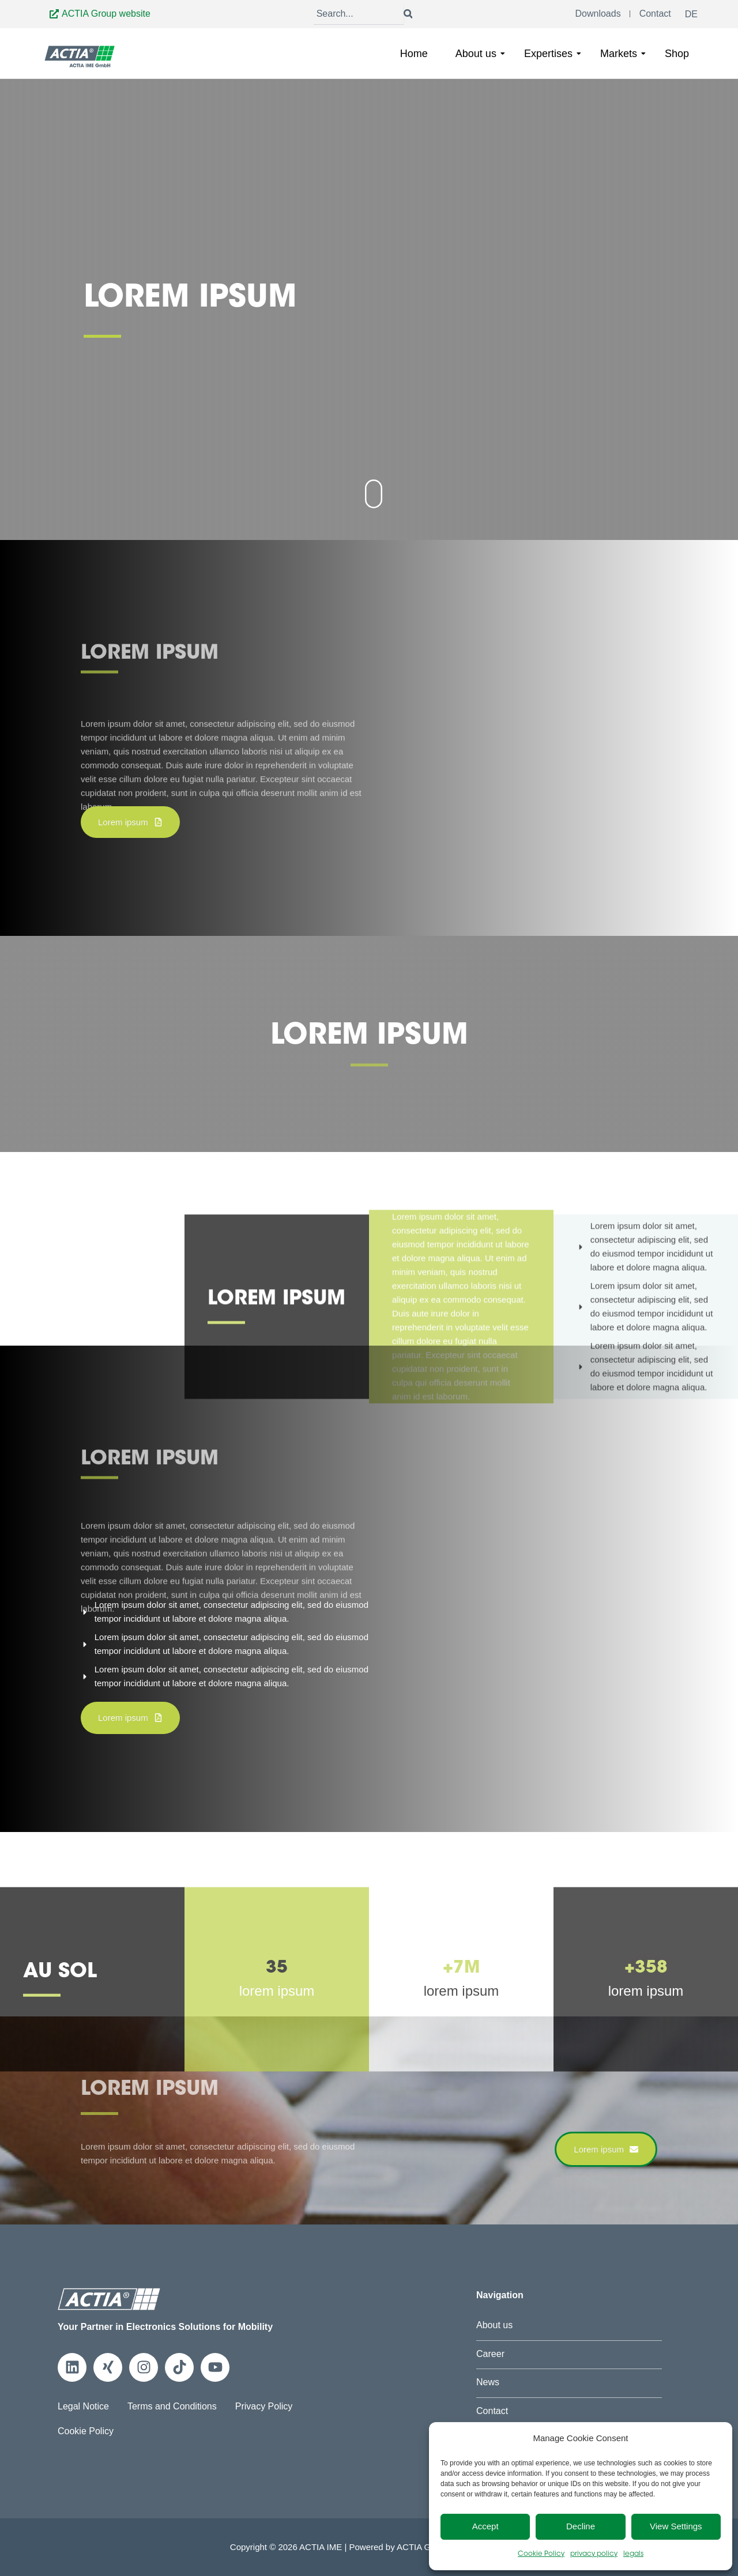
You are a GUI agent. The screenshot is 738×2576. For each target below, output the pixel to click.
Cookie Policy (541, 2554)
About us (480, 53)
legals (633, 2554)
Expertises (552, 53)
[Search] (359, 14)
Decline (580, 2526)
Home (414, 53)
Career (490, 2354)
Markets (623, 53)
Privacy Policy (264, 2406)
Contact (492, 2411)
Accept (485, 2526)
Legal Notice (83, 2406)
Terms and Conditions (172, 2406)
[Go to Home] (79, 55)
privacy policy (593, 2554)
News (487, 2382)
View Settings (676, 2526)
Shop (677, 53)
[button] (130, 822)
